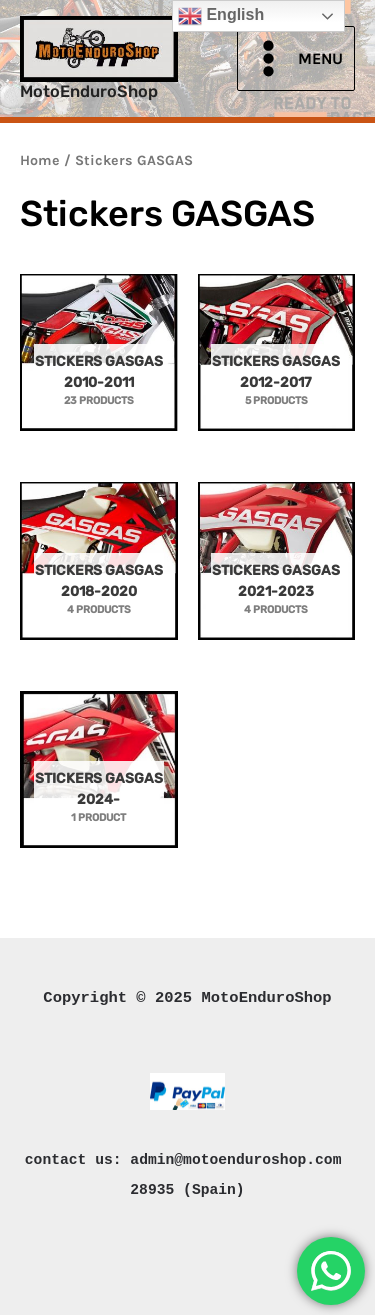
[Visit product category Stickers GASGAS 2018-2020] (99, 567)
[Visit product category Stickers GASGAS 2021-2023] (277, 567)
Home (40, 160)
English (221, 16)
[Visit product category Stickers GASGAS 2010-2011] (99, 359)
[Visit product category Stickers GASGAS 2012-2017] (277, 359)
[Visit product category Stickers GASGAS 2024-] (99, 776)
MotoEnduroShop (89, 91)
